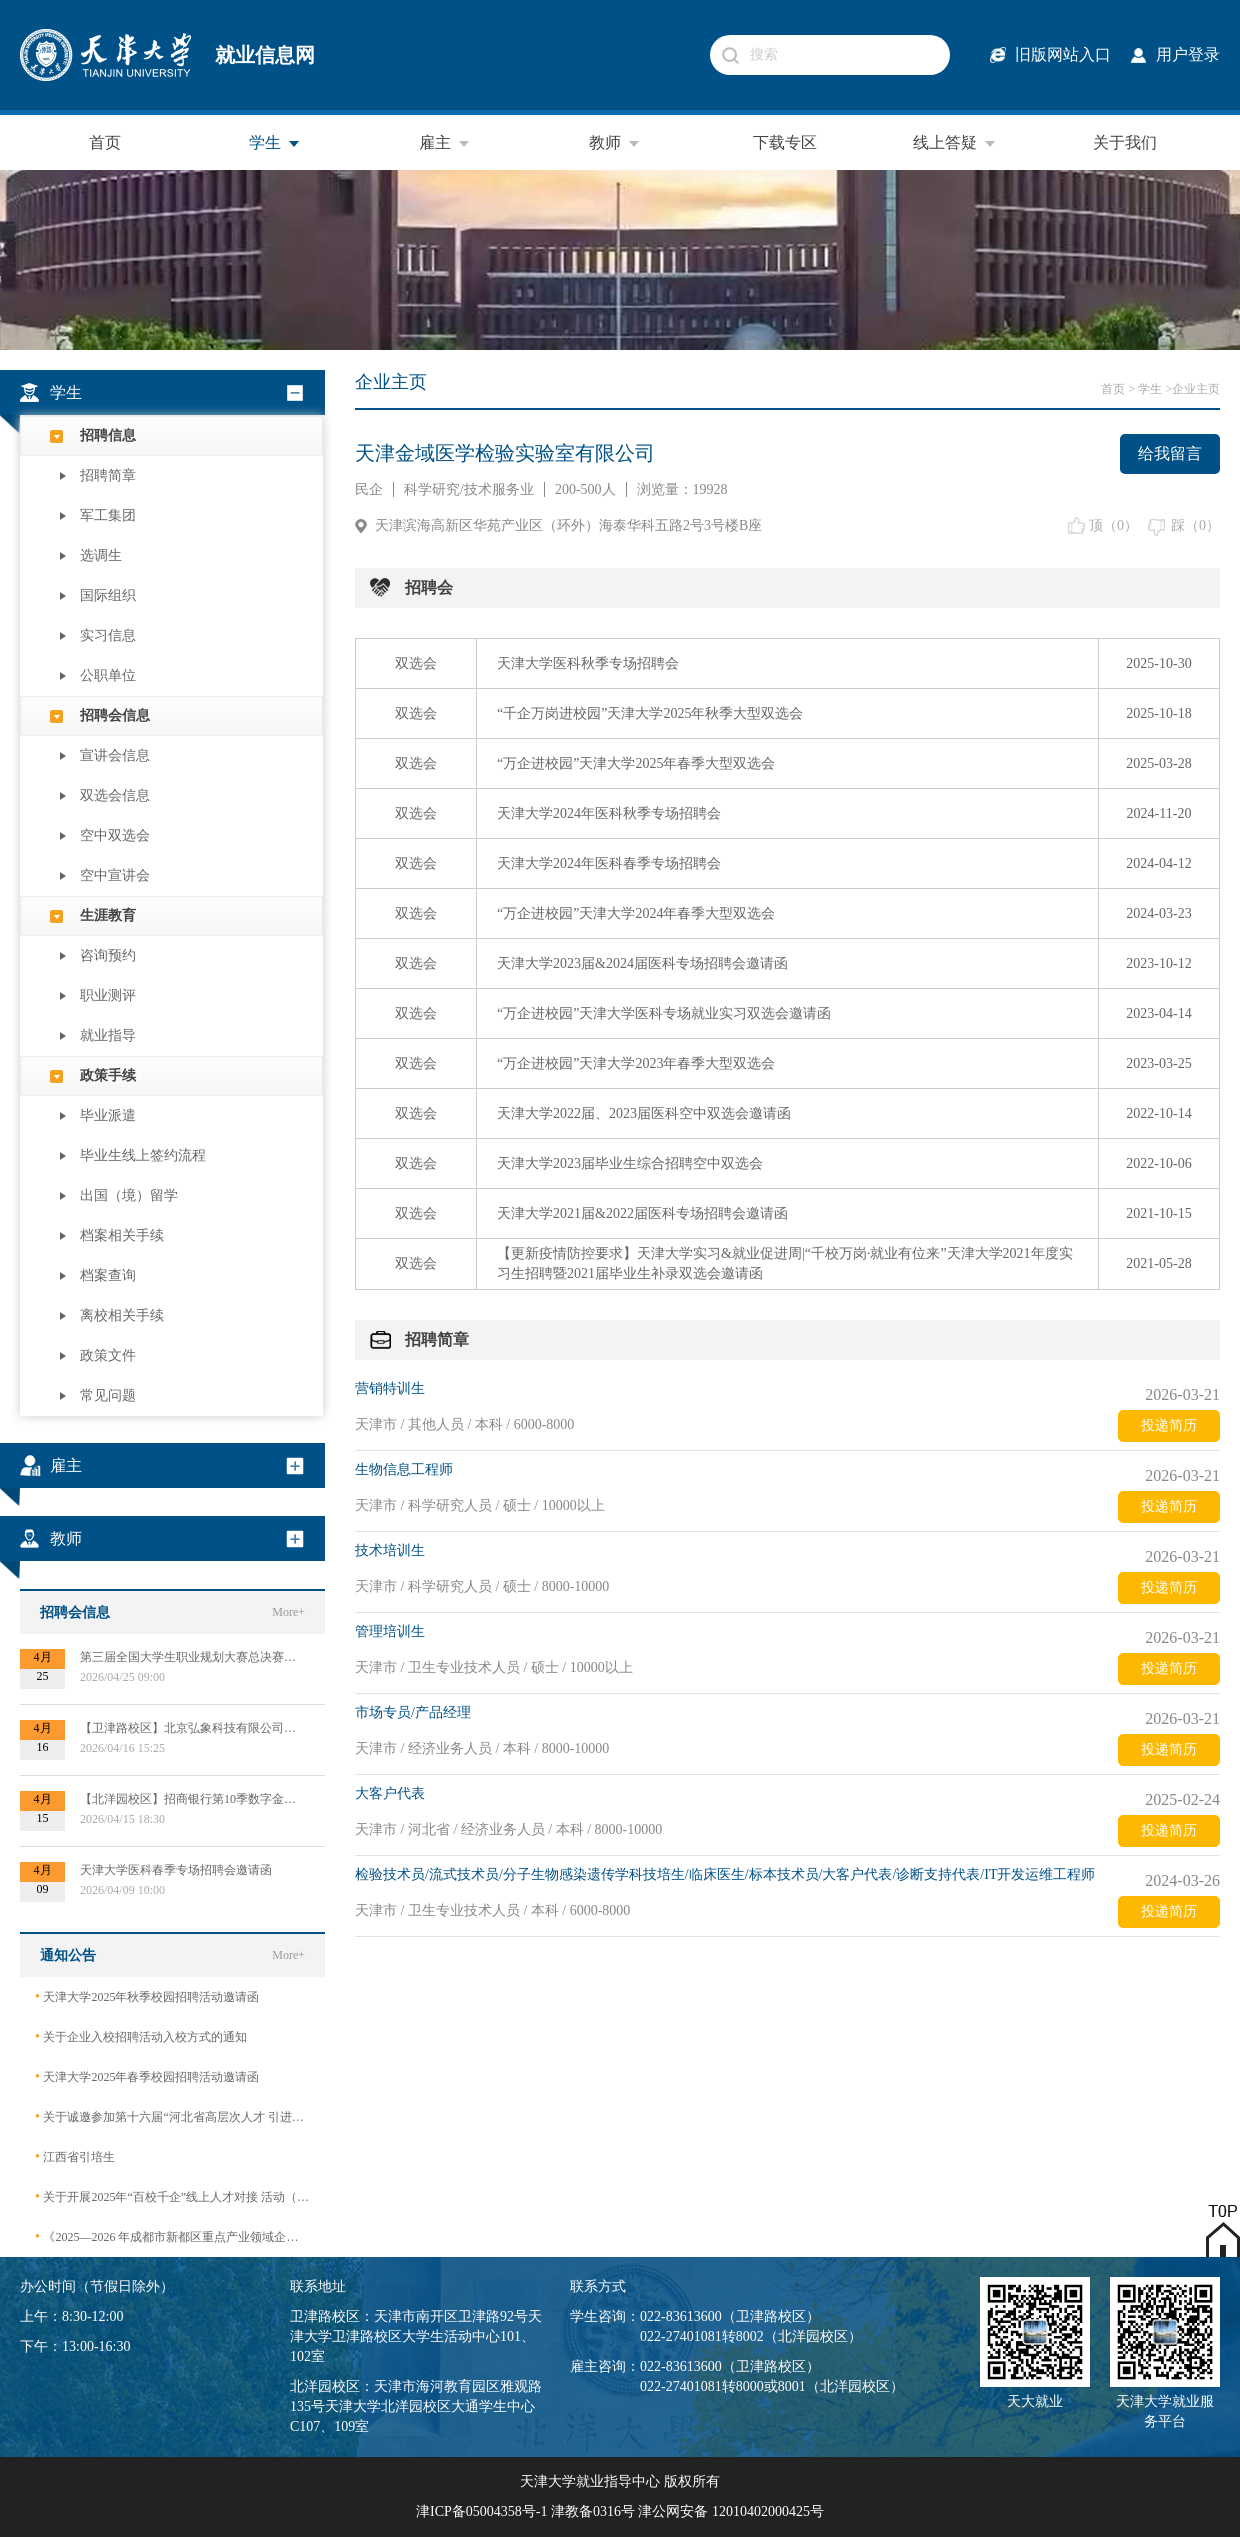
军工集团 (108, 515)
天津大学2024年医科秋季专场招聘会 (609, 813)
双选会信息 (115, 795)
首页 (105, 142)
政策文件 (108, 1355)
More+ (288, 1612)
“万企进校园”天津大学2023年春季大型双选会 (636, 1063)
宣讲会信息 (115, 755)
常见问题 (108, 1395)
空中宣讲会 (115, 875)
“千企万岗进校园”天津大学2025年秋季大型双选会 (650, 713)
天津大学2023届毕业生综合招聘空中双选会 (630, 1163)
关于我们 (1125, 142)
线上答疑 (955, 143)
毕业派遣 (108, 1115)
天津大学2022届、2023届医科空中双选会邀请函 (644, 1113)
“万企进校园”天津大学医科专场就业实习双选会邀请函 (664, 1013)
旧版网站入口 (1063, 54)
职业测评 (108, 995)
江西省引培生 (75, 2156)
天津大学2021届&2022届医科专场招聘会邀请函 (642, 1213)
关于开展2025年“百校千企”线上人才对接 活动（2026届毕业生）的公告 (172, 2196)
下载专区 (785, 142)
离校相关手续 (122, 1315)
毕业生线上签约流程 (143, 1155)
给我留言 (1170, 453)
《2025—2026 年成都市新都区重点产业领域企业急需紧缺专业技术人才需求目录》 (172, 2236)
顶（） (1113, 525)
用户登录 (1188, 54)
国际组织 (108, 595)
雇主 (445, 143)
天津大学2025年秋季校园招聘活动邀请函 (147, 1996)
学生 (275, 143)
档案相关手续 (122, 1235)
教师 (615, 143)
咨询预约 (108, 955)
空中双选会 (115, 835)
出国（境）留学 (129, 1195)
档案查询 (108, 1275)
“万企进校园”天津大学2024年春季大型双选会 (636, 913)
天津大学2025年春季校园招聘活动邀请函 (147, 2076)
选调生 (101, 555)
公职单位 (108, 675)
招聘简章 (108, 475)
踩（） (1195, 525)
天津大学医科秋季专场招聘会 (588, 663)
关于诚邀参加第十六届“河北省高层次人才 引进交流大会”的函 (172, 2116)
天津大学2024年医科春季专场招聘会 (609, 863)
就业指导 (108, 1035)
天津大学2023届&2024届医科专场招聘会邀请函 (642, 963)
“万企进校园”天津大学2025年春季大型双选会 (636, 763)
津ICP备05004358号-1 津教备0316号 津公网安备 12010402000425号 (620, 2511)
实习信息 (108, 635)
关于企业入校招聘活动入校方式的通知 (141, 2036)
